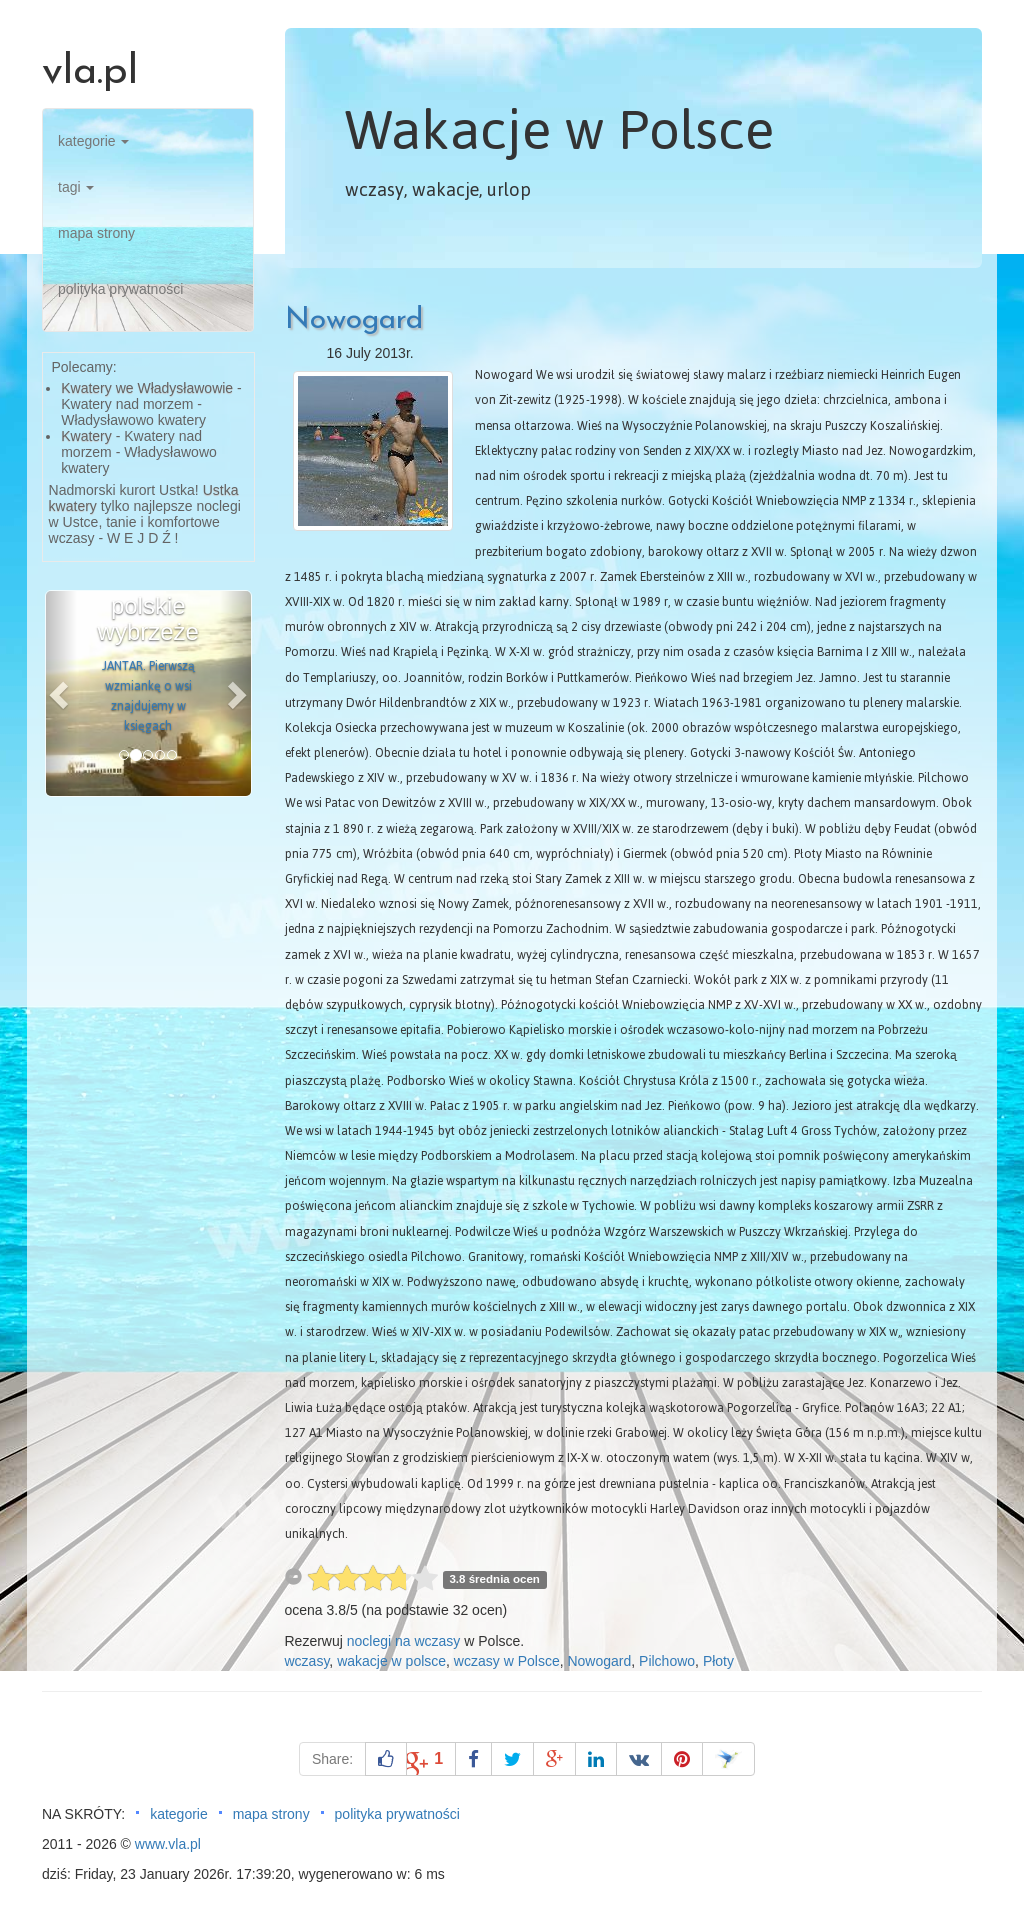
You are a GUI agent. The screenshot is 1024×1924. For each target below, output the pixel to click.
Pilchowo (667, 1661)
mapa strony (96, 233)
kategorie (93, 141)
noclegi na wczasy (404, 1641)
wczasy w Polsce (507, 1661)
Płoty (718, 1661)
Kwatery (86, 436)
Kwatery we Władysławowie (147, 388)
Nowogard (354, 320)
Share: (332, 1759)
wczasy (307, 1661)
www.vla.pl (168, 1844)
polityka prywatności (120, 289)
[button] (61, 693)
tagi (76, 187)
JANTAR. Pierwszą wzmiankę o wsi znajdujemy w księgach (148, 696)
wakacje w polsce (391, 1661)
